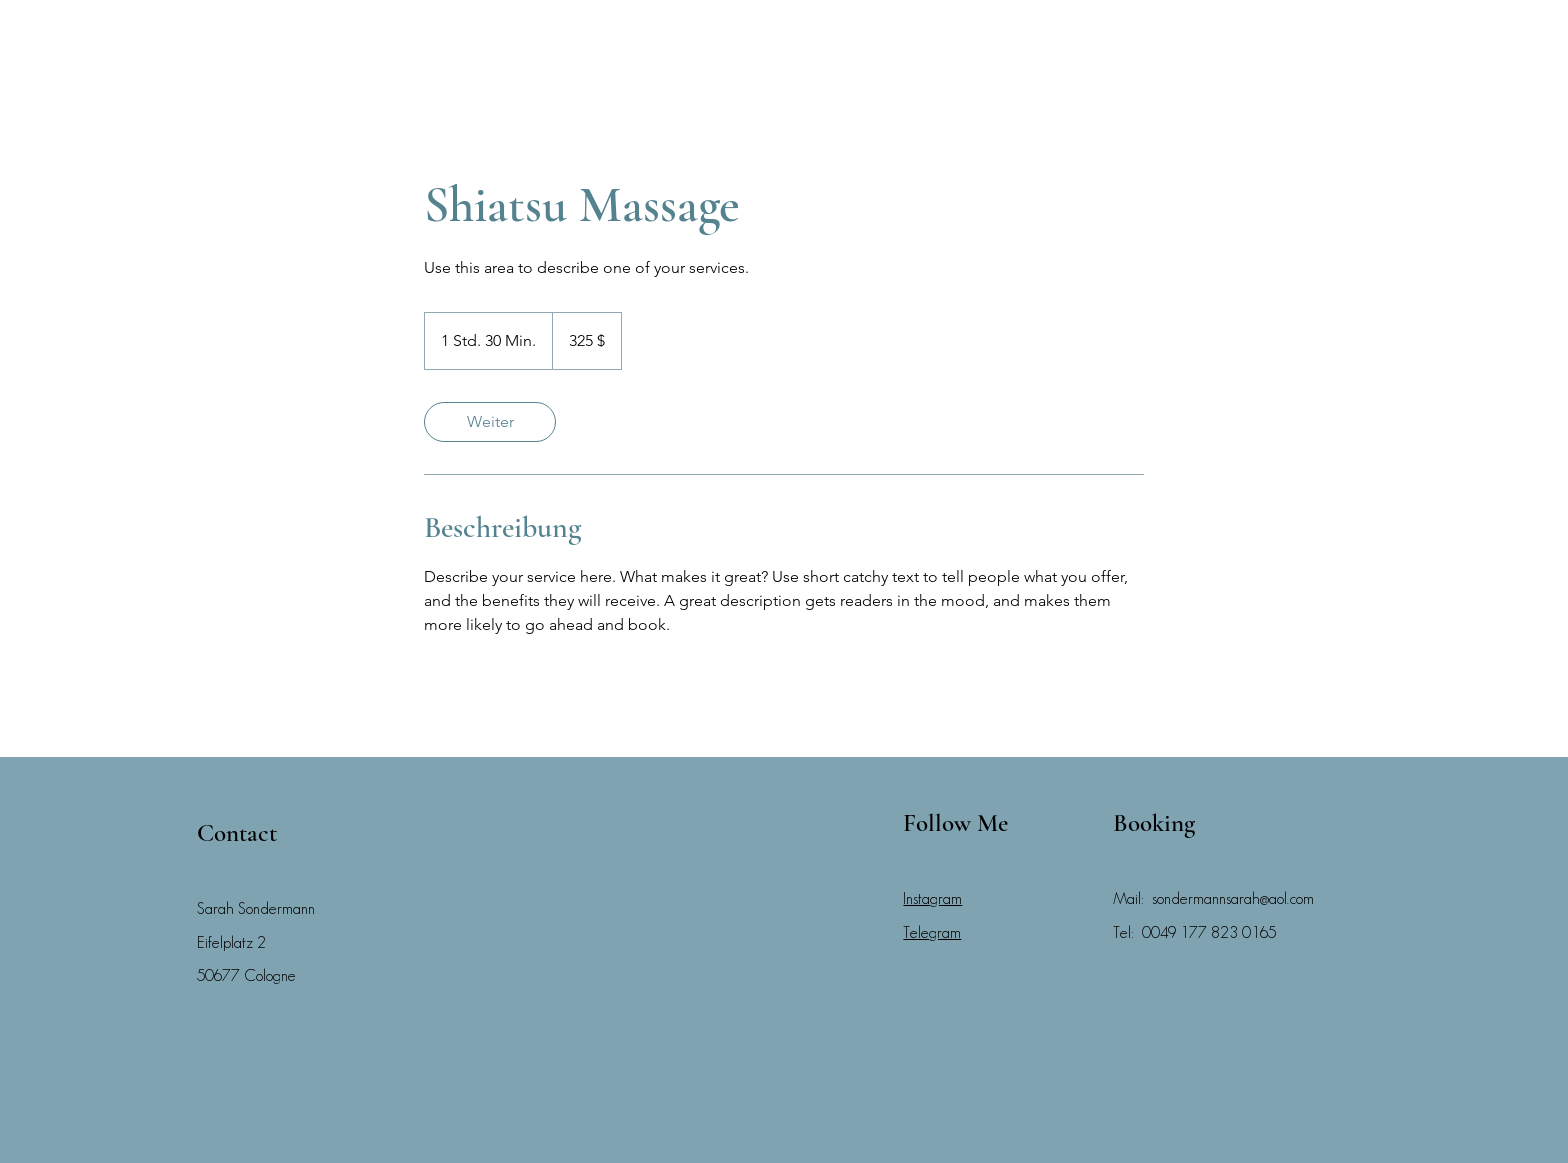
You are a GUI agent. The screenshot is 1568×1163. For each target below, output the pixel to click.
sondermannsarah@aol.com (1233, 898)
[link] (490, 422)
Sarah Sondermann (256, 908)
